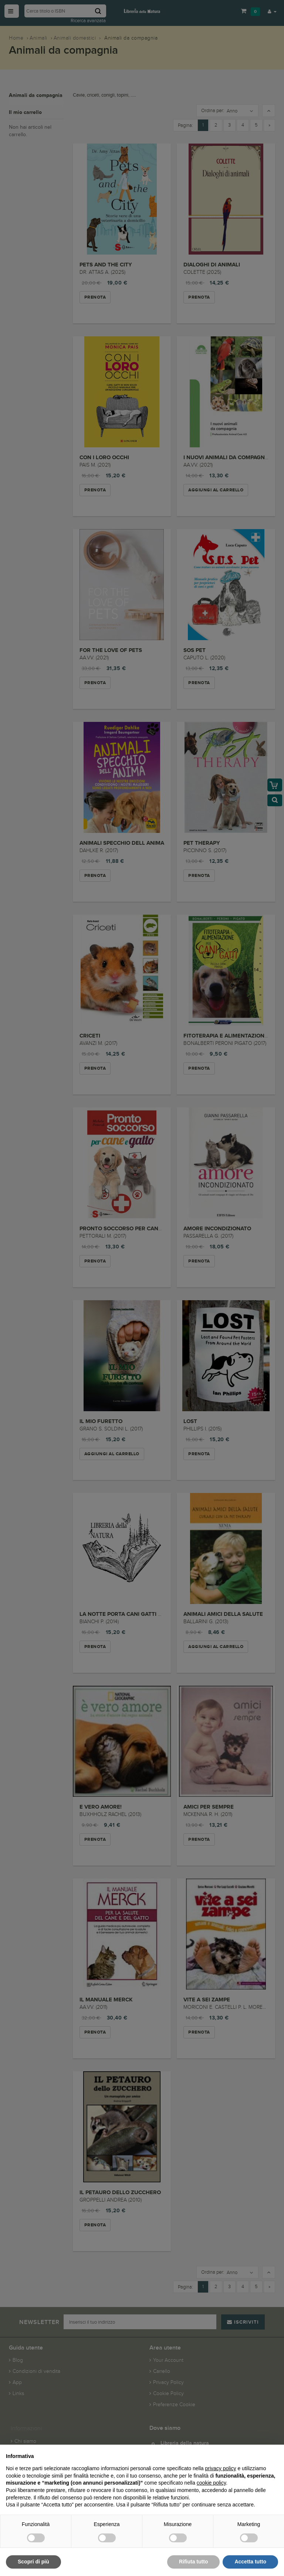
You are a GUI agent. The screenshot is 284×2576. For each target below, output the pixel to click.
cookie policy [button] (211, 2483)
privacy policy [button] (220, 2468)
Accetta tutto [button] (250, 2562)
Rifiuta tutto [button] (193, 2562)
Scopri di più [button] (33, 2562)
